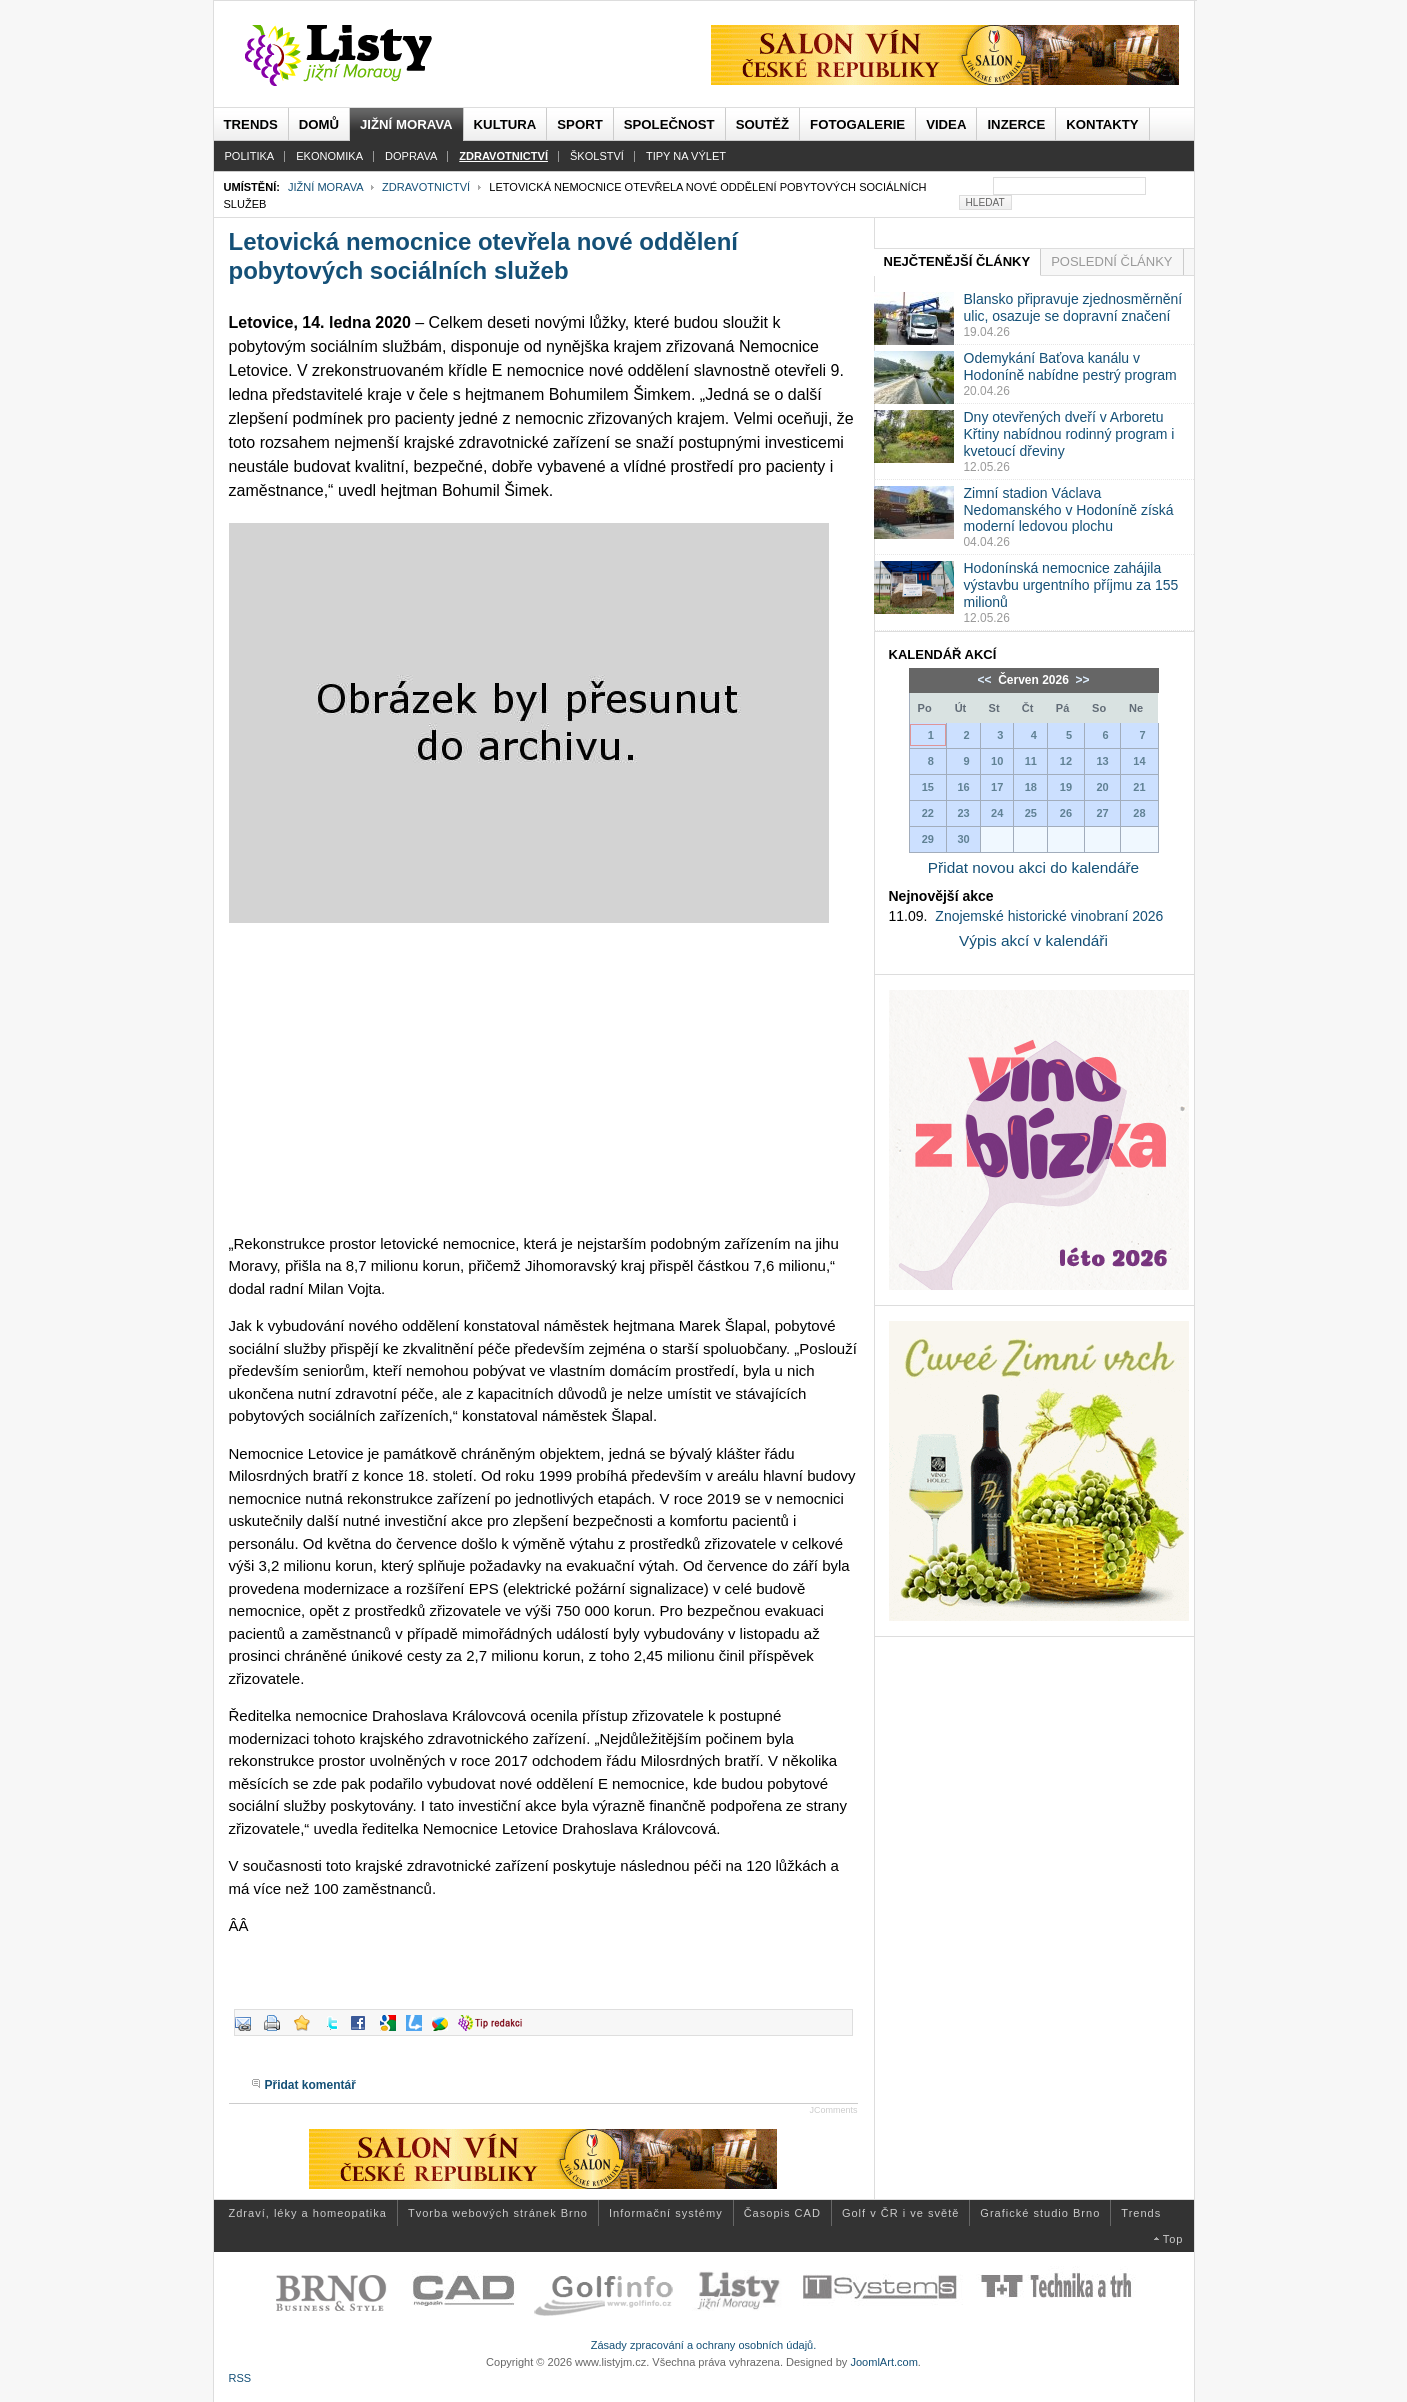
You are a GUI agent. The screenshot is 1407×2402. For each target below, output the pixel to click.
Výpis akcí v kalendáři (1033, 940)
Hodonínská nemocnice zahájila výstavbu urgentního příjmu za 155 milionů (1071, 585)
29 (928, 839)
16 (963, 787)
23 (963, 813)
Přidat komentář (310, 2085)
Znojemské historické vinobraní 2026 (1049, 916)
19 (1066, 787)
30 (963, 839)
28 (1139, 813)
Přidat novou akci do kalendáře (1033, 867)
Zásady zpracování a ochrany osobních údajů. (704, 2345)
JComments (833, 2110)
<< (985, 680)
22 (928, 813)
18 (1031, 787)
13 (1102, 761)
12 (1066, 761)
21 (1139, 787)
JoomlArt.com (883, 2362)
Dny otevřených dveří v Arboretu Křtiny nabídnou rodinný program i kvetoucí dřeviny (1069, 434)
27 (1102, 813)
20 (1102, 787)
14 (1139, 761)
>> (1080, 680)
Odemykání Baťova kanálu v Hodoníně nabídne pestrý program (1070, 366)
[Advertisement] (543, 1078)
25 (1031, 813)
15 (928, 787)
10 (997, 761)
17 (997, 787)
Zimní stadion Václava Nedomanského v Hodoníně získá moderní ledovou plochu (1069, 510)
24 (997, 813)
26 (1066, 813)
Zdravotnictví (426, 187)
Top (1173, 2239)
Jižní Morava (325, 187)
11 (1031, 761)
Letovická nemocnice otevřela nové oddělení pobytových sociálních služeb (484, 256)
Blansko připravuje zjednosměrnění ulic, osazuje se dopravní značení (1073, 307)
